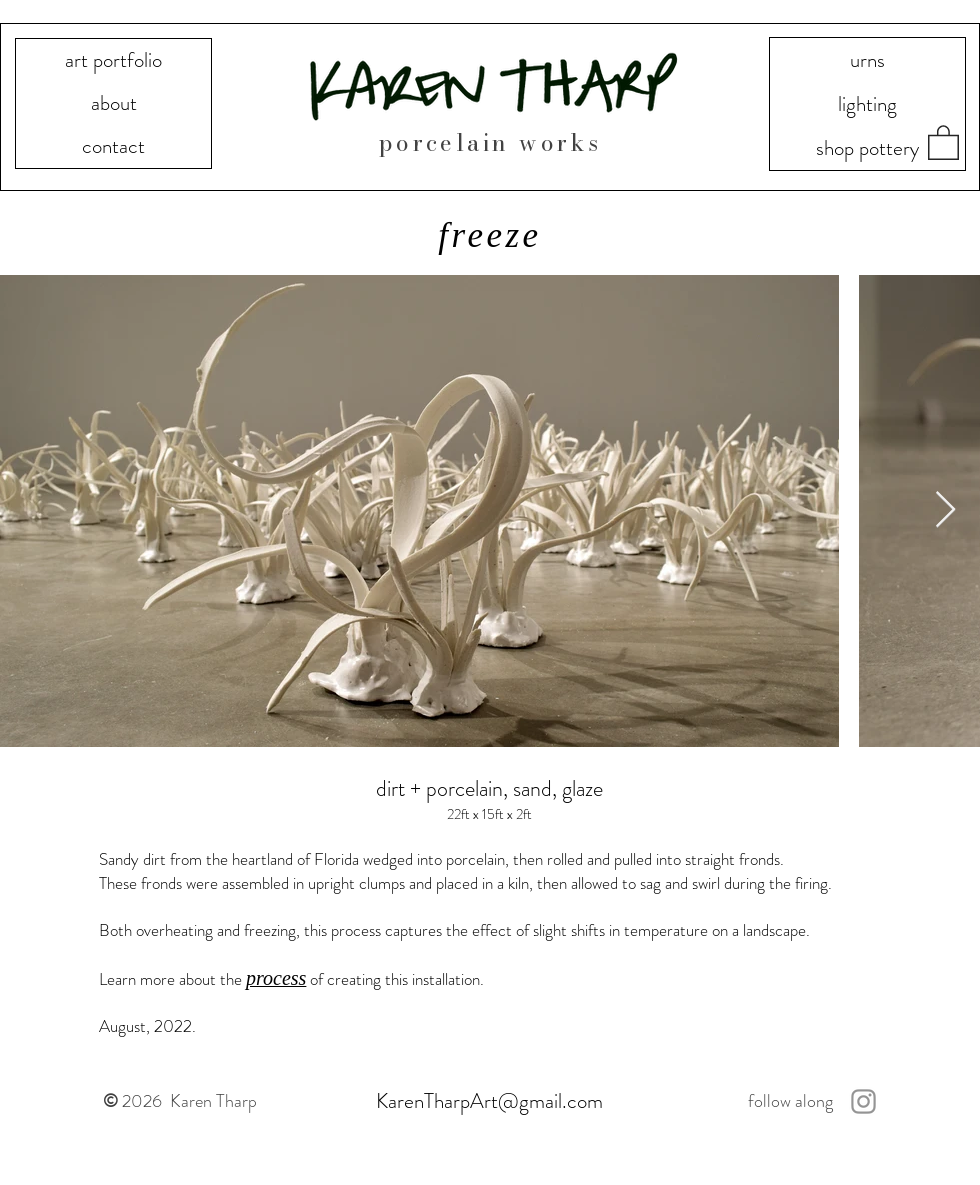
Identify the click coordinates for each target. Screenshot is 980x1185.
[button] (943, 141)
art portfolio (113, 60)
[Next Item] (945, 510)
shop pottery (867, 148)
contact (113, 146)
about (114, 103)
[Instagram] (863, 1101)
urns (867, 60)
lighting (867, 104)
